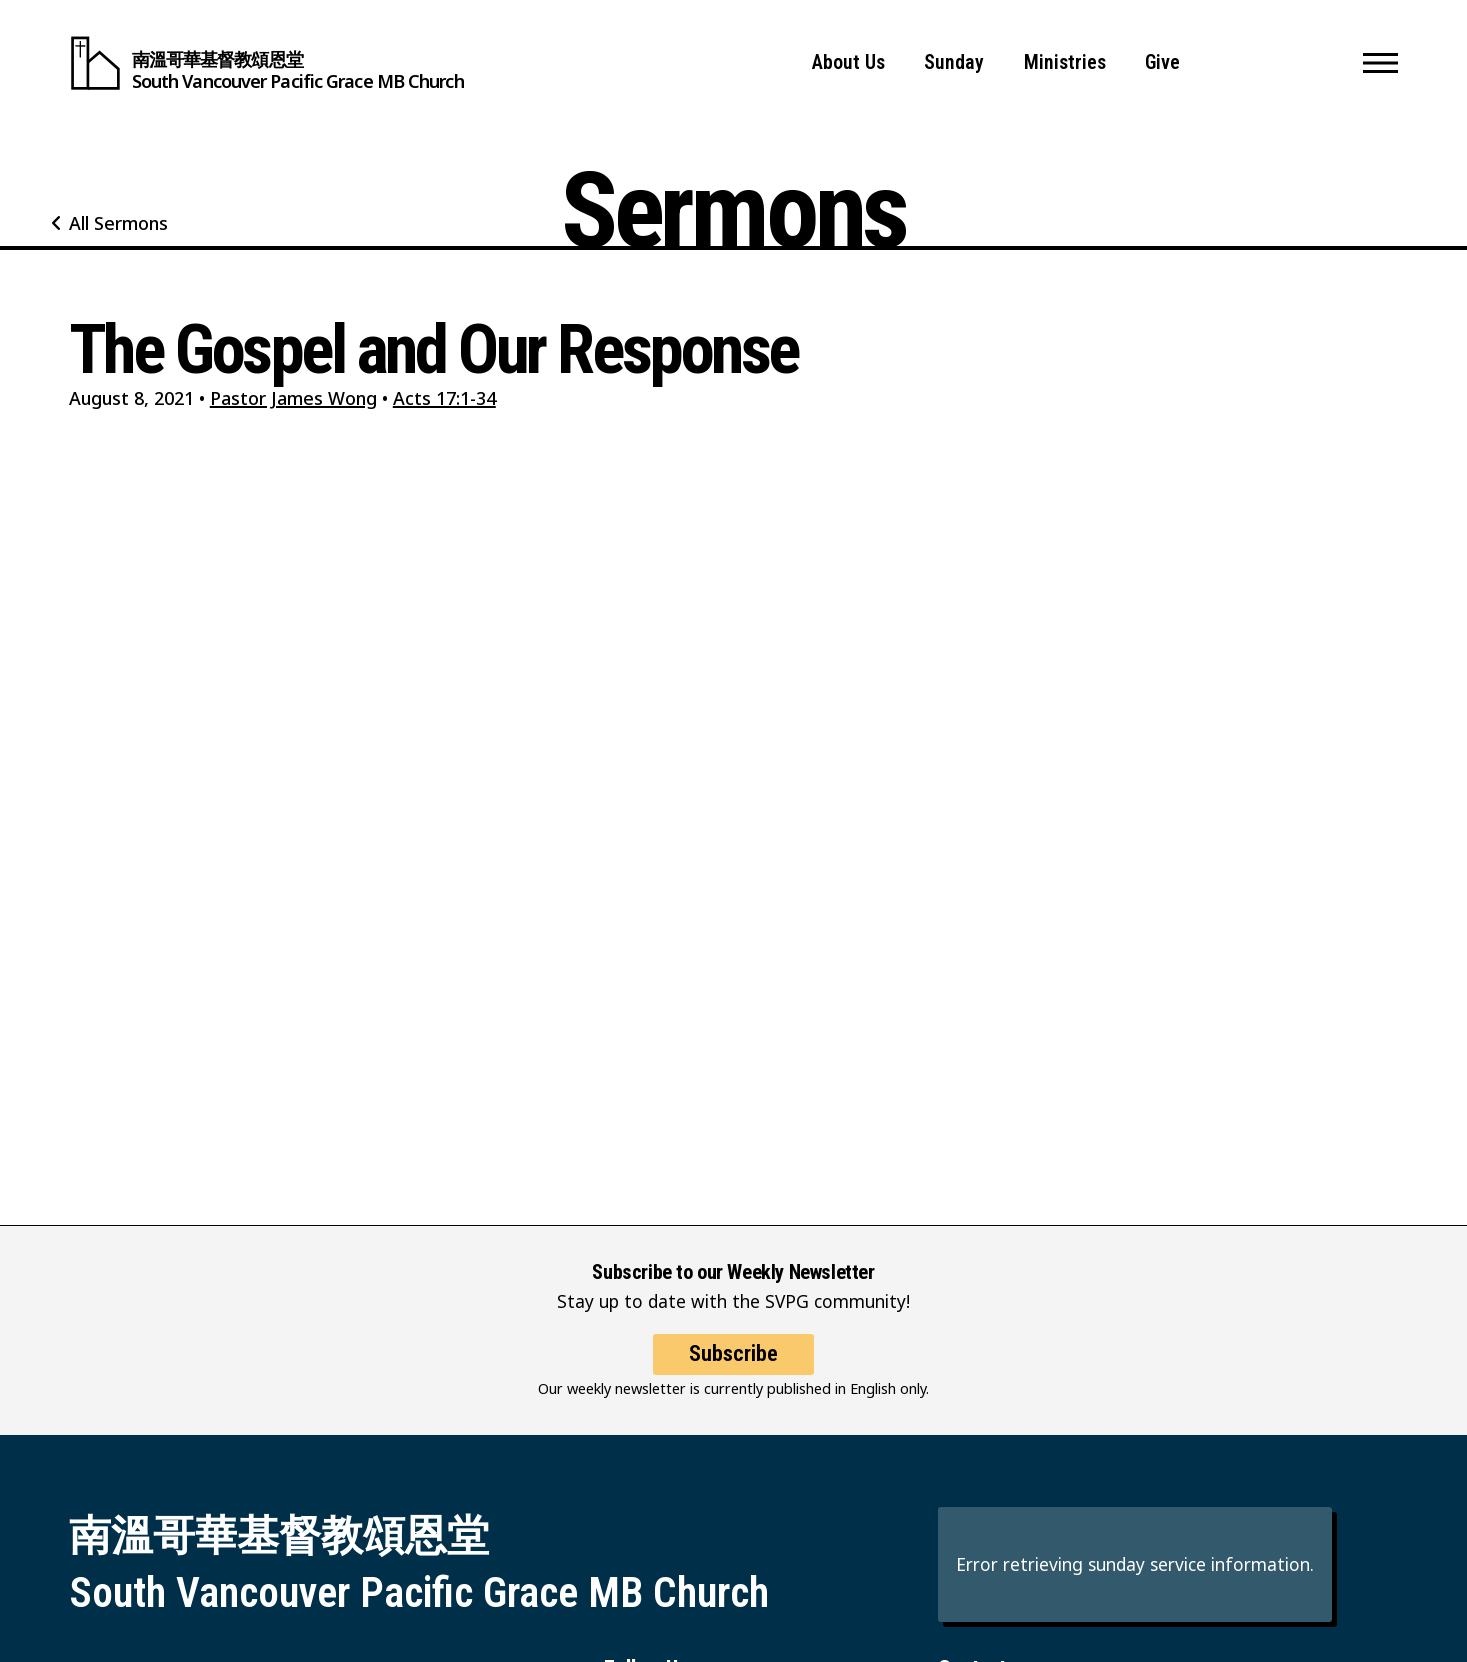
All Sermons (118, 223)
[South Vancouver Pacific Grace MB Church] (266, 63)
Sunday (954, 62)
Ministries (1065, 62)
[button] (1380, 63)
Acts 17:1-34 (444, 398)
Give (1162, 62)
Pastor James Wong (293, 398)
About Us (848, 62)
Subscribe (733, 1366)
